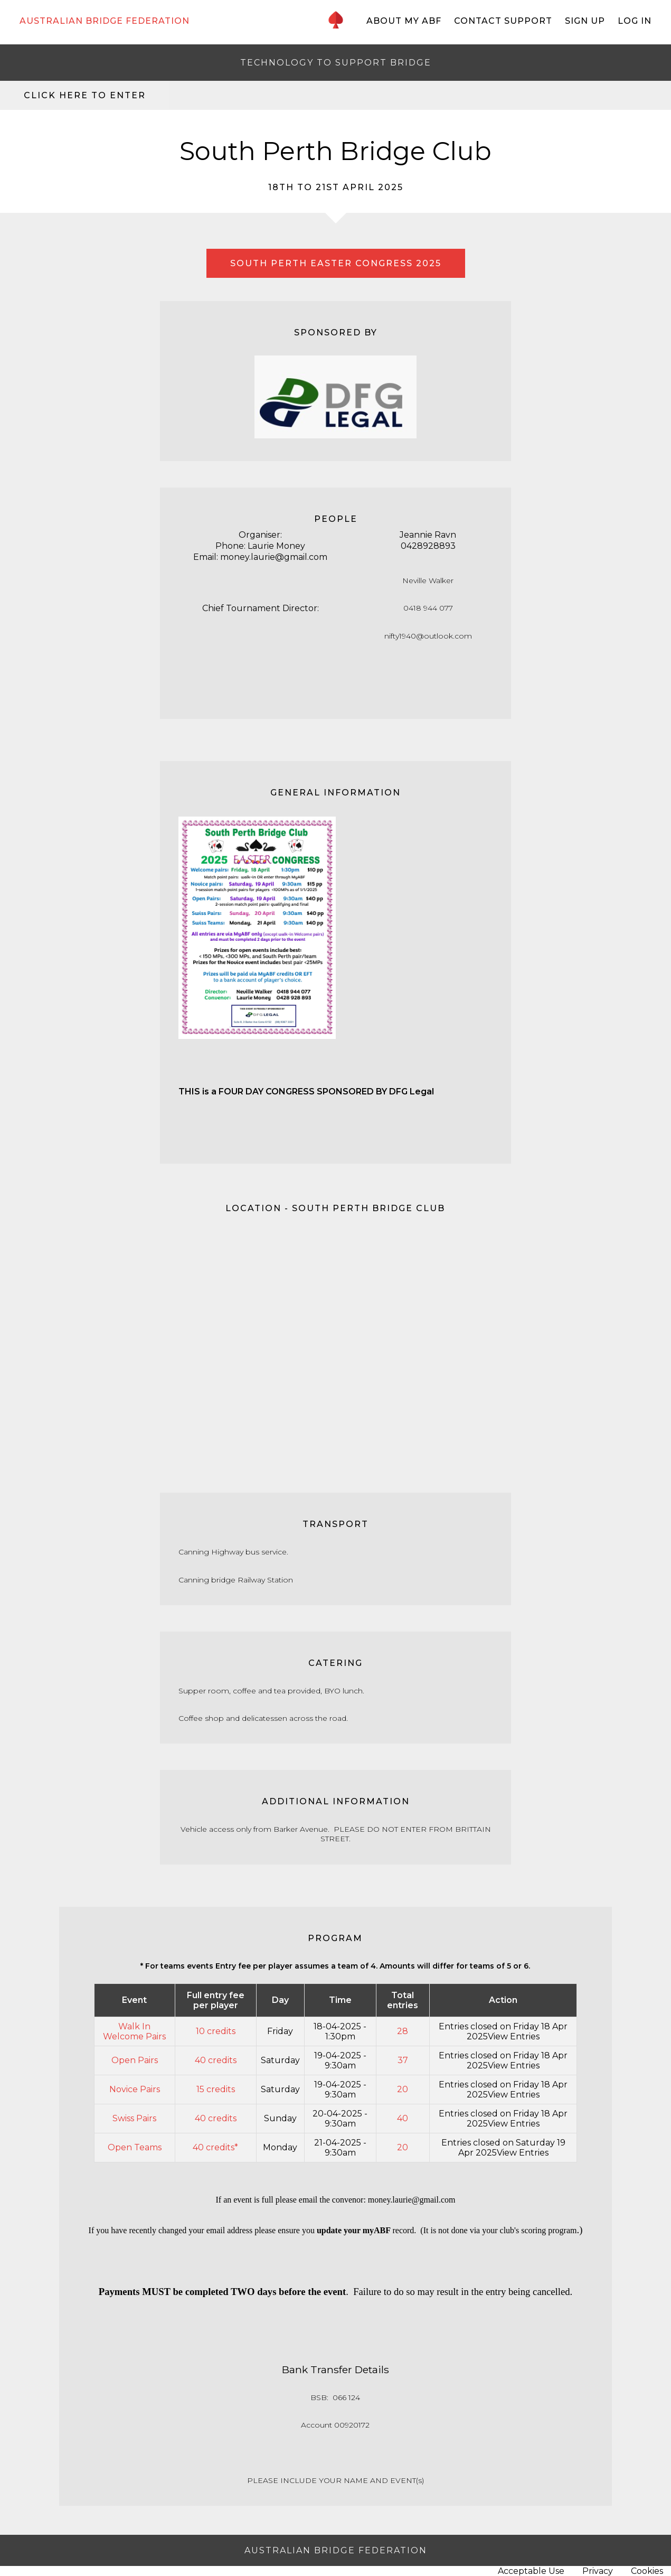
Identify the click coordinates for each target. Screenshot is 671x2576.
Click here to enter (85, 95)
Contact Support (503, 21)
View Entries (514, 2036)
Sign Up (585, 21)
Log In (634, 21)
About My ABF (403, 21)
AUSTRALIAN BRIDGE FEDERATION (105, 21)
